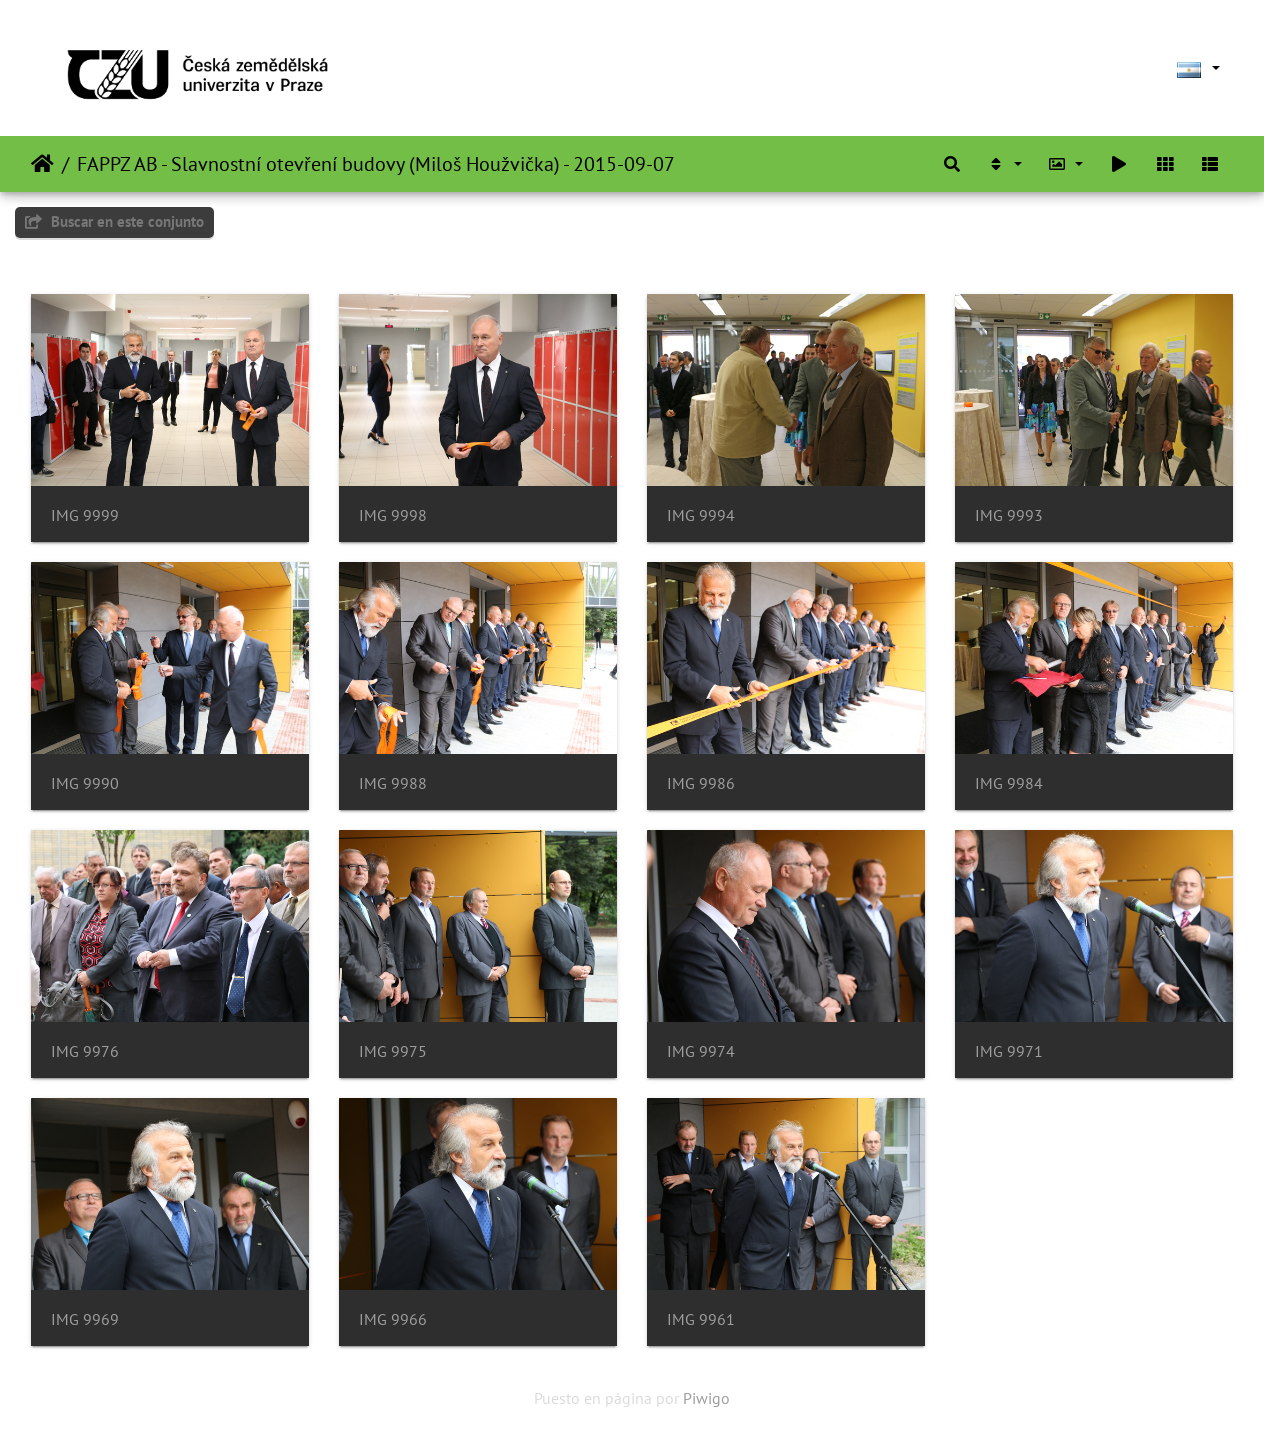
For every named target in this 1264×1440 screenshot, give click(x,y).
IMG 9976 (85, 1051)
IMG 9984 (1009, 783)
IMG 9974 (701, 1051)
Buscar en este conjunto (114, 221)
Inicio (42, 164)
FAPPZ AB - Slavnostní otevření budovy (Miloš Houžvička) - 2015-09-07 (376, 164)
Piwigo (706, 1398)
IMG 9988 (393, 783)
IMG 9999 (85, 515)
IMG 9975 (393, 1051)
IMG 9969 (85, 1319)
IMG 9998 (393, 515)
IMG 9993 (1009, 515)
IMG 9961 (701, 1319)
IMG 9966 (393, 1319)
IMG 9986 (701, 783)
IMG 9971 (1009, 1051)
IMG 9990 (85, 783)
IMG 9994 (701, 515)
